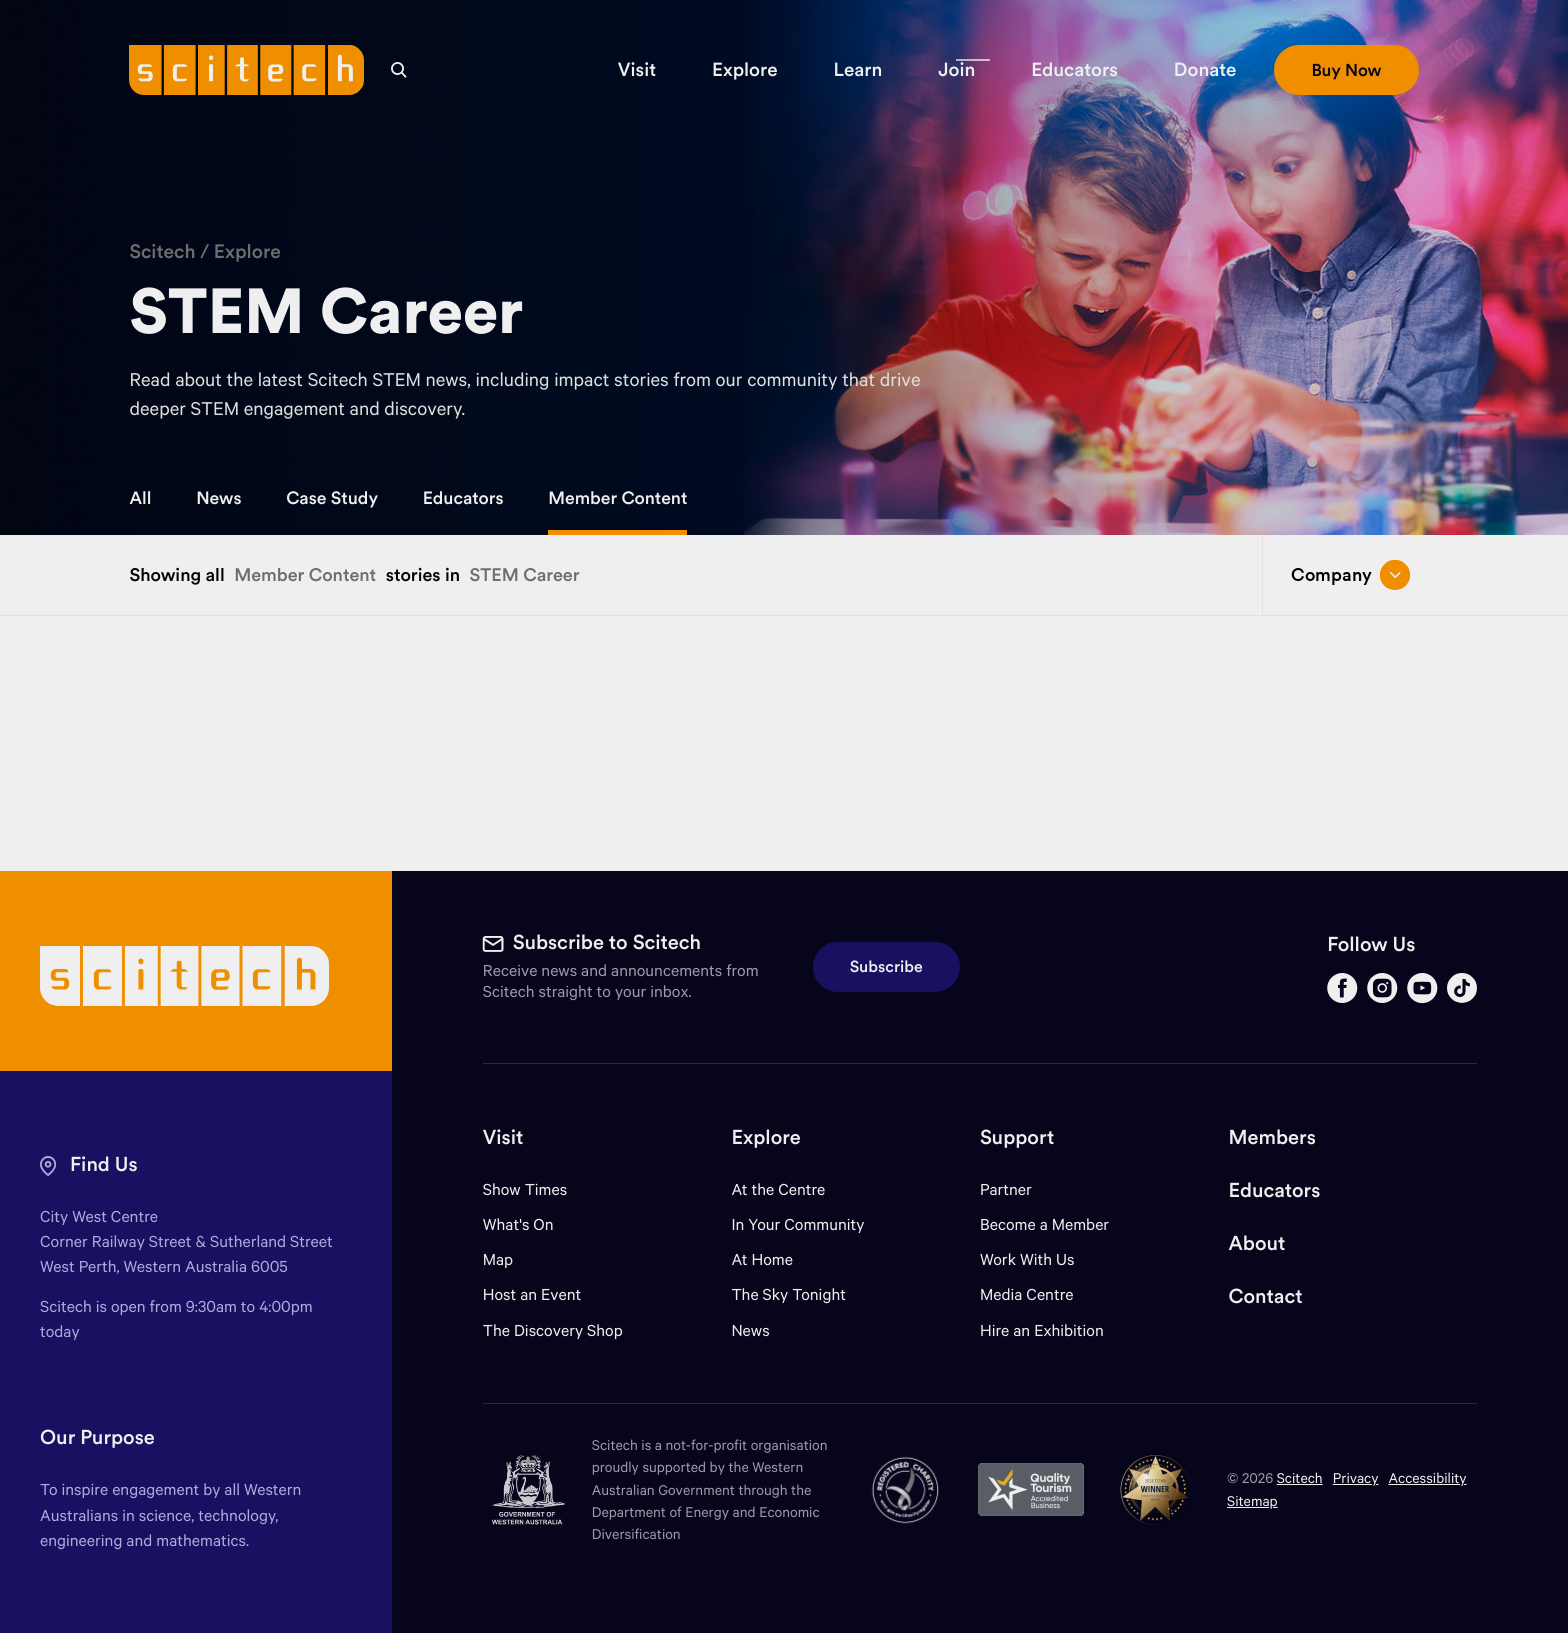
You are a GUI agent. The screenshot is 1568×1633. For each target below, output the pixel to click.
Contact (1266, 1296)
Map (510, 1259)
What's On (518, 1224)
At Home (762, 1259)
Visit (503, 1137)
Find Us (104, 1164)
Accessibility (1428, 1477)
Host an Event (532, 1294)
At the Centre (778, 1189)
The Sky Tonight (788, 1294)
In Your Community (797, 1224)
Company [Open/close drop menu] (1350, 575)
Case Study (332, 497)
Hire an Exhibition (1042, 1330)
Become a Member (1044, 1224)
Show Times (525, 1189)
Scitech (162, 252)
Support (1017, 1137)
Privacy (1356, 1477)
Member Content (617, 497)
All (140, 497)
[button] (637, 70)
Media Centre (1026, 1294)
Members (1272, 1137)
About (1257, 1243)
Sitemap (1252, 1500)
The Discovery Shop (553, 1330)
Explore (247, 252)
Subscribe (886, 967)
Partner (1006, 1189)
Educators (463, 497)
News (218, 497)
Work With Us (1027, 1259)
